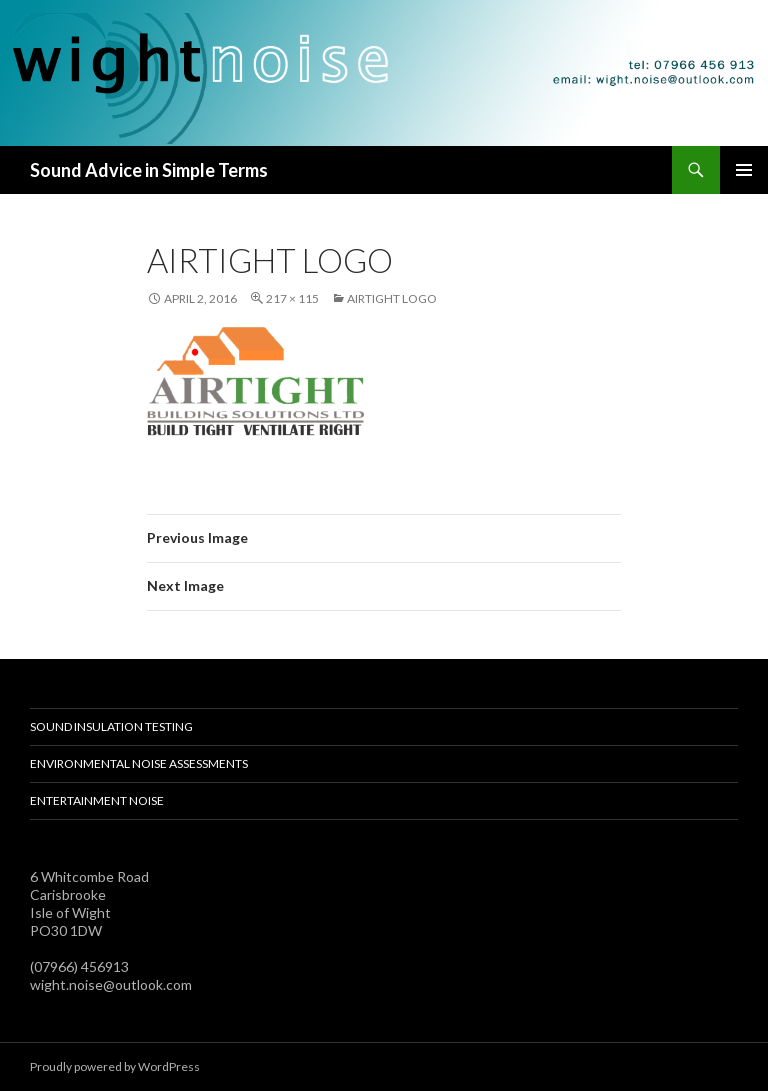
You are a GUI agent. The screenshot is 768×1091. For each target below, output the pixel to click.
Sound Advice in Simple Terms (149, 170)
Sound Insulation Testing (111, 726)
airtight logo (392, 298)
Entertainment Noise (97, 800)
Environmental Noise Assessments (139, 763)
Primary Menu (744, 170)
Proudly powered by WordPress (115, 1066)
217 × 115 (292, 298)
